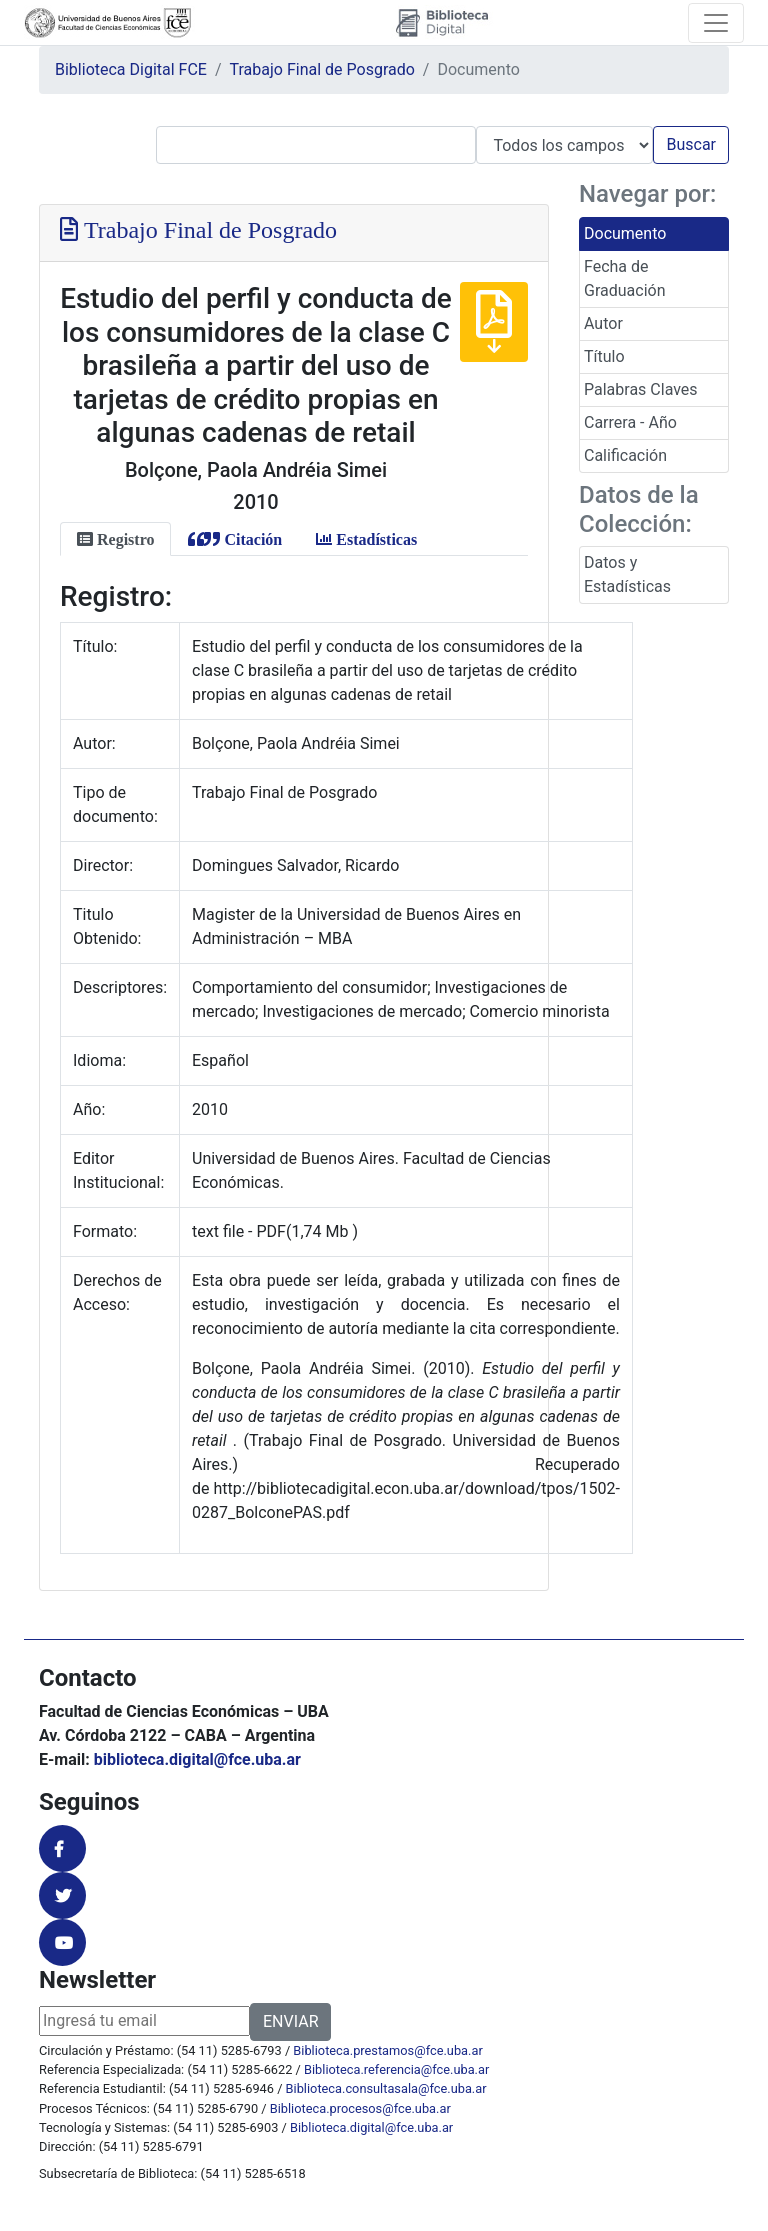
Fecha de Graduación (624, 278)
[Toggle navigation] (716, 23)
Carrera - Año (630, 422)
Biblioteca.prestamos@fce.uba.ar (387, 2050)
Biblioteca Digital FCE (131, 69)
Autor (603, 323)
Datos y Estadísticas (627, 574)
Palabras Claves (641, 389)
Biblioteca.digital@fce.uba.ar (371, 2127)
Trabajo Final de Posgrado (322, 69)
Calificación (625, 455)
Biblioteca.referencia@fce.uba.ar (396, 2069)
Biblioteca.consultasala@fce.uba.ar (386, 2088)
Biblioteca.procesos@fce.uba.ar (360, 2108)
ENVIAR (290, 2021)
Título (604, 356)
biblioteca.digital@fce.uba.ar (197, 1759)
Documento (625, 233)
